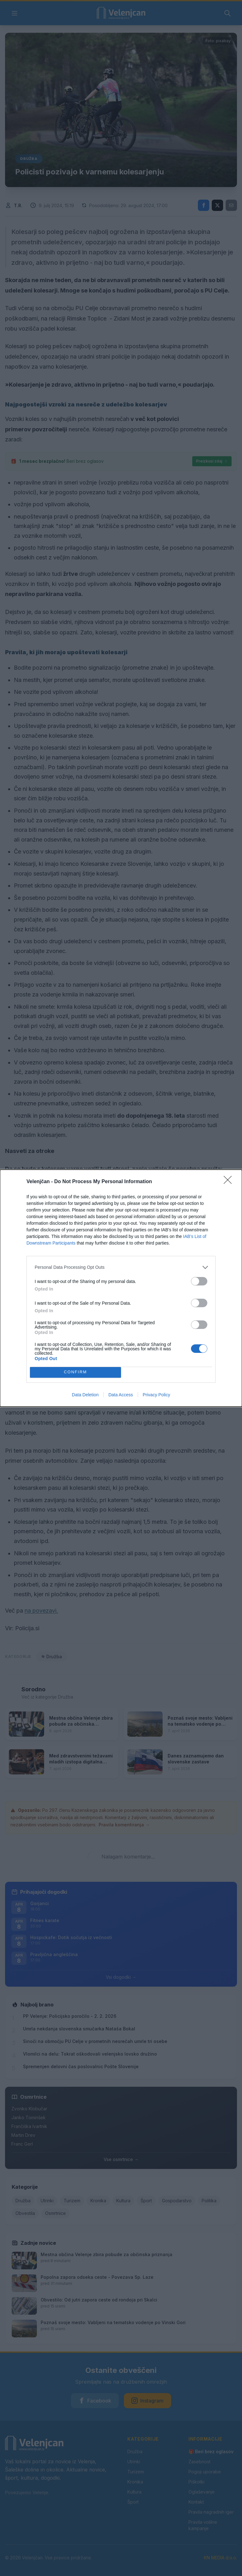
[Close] (230, 1182)
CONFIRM (75, 1372)
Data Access (120, 1394)
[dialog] (121, 1288)
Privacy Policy (156, 1394)
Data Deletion (85, 1394)
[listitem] (121, 1267)
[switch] (199, 1281)
